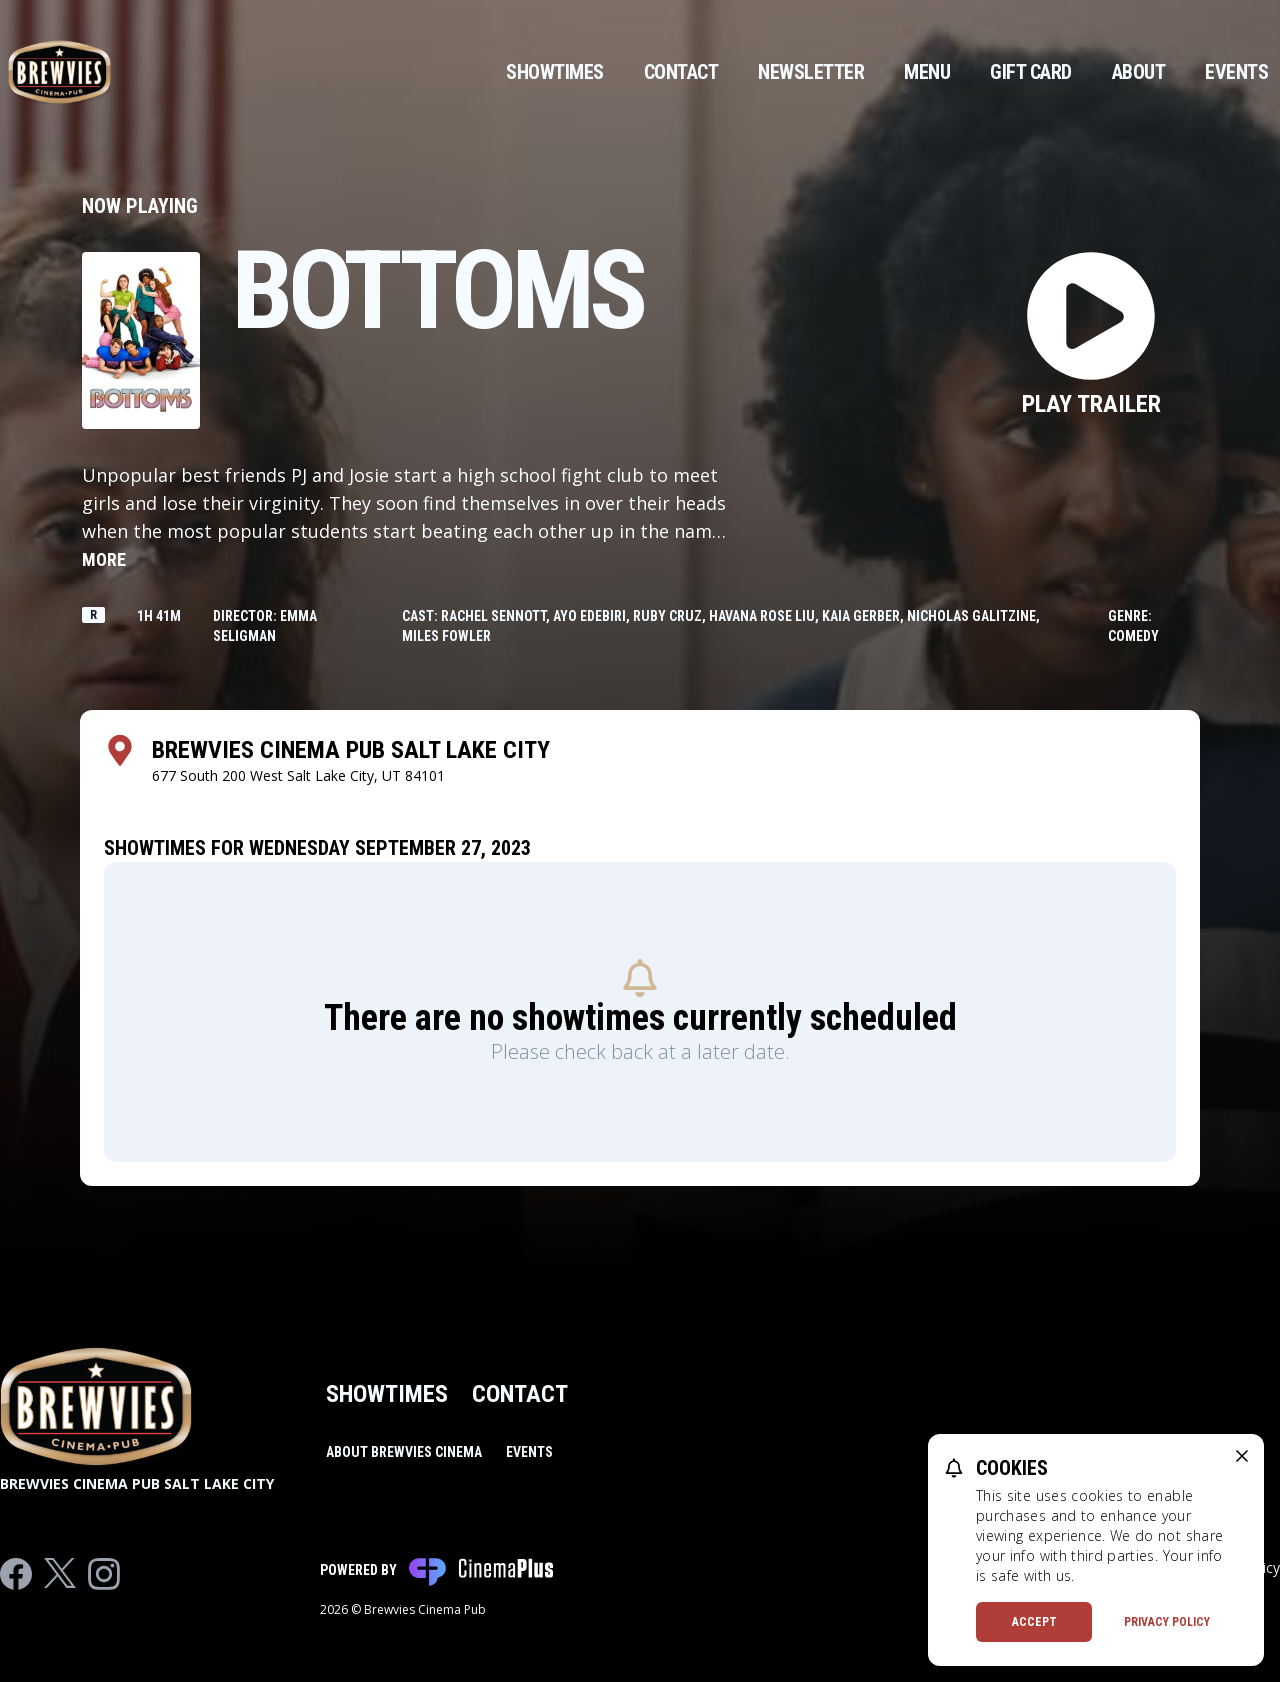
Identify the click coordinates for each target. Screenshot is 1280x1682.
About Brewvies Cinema (404, 1452)
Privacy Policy (1167, 1622)
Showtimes (555, 72)
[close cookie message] (1242, 1456)
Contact (681, 72)
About (1139, 72)
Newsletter (811, 72)
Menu (927, 72)
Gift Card (1031, 72)
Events (1236, 72)
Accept (1034, 1622)
